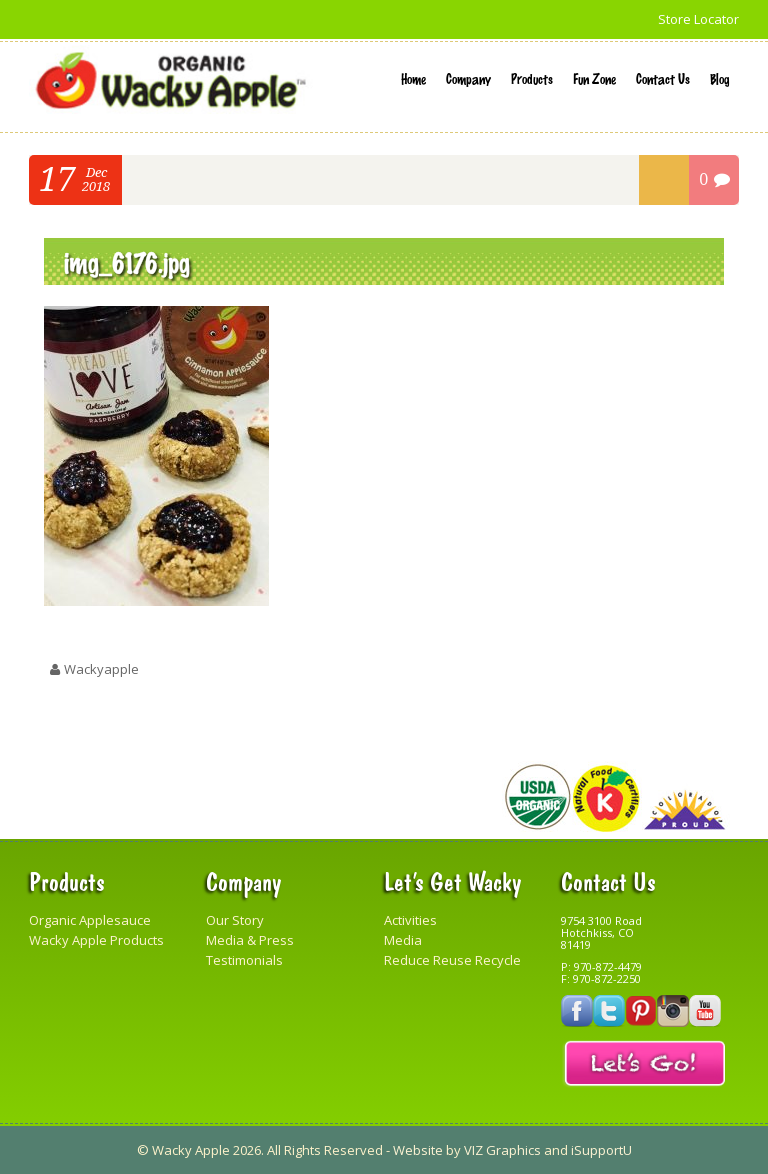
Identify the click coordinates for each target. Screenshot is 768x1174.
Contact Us (663, 78)
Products (532, 78)
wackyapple (101, 669)
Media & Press (250, 940)
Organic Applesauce (90, 920)
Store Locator (698, 19)
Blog (719, 78)
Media (403, 940)
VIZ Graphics (502, 1150)
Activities (410, 920)
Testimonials (244, 960)
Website (418, 1150)
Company (468, 78)
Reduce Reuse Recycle (452, 960)
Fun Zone (594, 78)
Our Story (235, 920)
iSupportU (601, 1150)
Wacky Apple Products (96, 940)
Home (413, 78)
